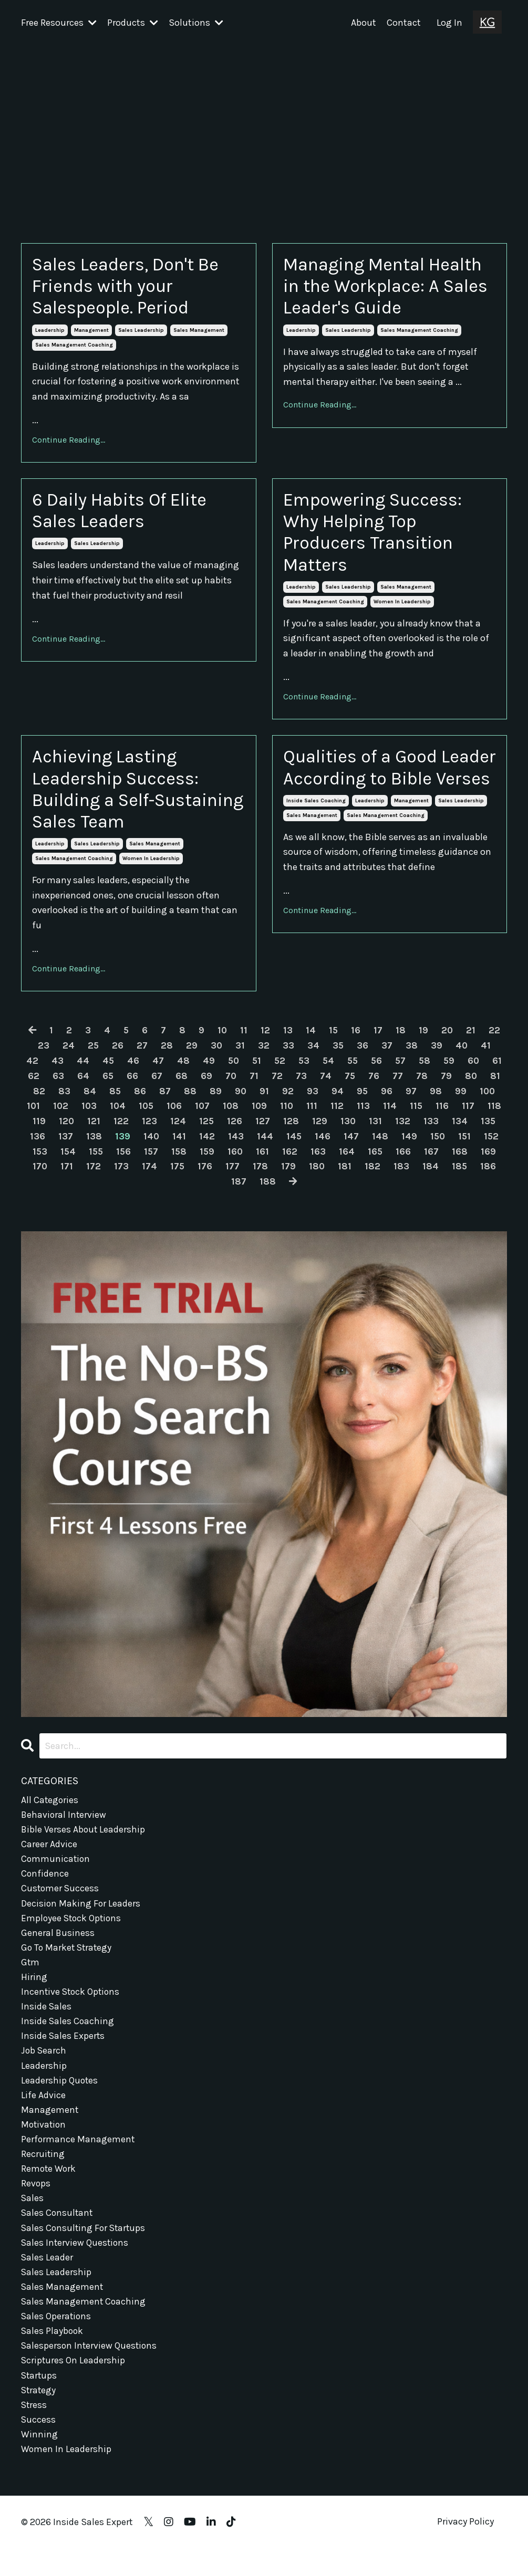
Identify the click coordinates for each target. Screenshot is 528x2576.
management (91, 333)
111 (355, 1118)
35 (338, 1057)
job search (44, 2069)
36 (363, 1057)
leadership (50, 333)
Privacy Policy (465, 2550)
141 (234, 1148)
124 (233, 1132)
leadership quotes (60, 2098)
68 (204, 1087)
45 (116, 1072)
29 (191, 1057)
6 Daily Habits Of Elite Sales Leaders (127, 515)
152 (65, 1163)
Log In (449, 22)
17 (378, 1042)
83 (90, 1102)
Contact (404, 22)
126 (289, 1132)
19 (424, 1042)
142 (262, 1148)
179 (345, 1178)
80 (495, 1087)
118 (67, 1132)
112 (380, 1118)
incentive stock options (71, 2008)
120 (121, 1132)
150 (493, 1148)
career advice (49, 1857)
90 (267, 1102)
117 (40, 1132)
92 (314, 1102)
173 (178, 1178)
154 (122, 1163)
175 (234, 1178)
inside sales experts (63, 2053)
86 (166, 1102)
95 (389, 1102)
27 (141, 1057)
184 (488, 1178)
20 (448, 1042)
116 (486, 1118)
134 (35, 1148)
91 (290, 1102)
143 (290, 1148)
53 (314, 1072)
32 (264, 1057)
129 (374, 1132)
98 (463, 1102)
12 (265, 1042)
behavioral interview (64, 1826)
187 (267, 1193)
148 (435, 1148)
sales (32, 2220)
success (38, 2447)
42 (40, 1072)
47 (166, 1072)
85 (140, 1102)
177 (290, 1178)
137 (119, 1148)
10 (222, 1042)
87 (190, 1102)
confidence (45, 1887)
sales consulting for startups (84, 2250)
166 (461, 1163)
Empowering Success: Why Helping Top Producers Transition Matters (378, 538)
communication (56, 1872)
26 (117, 1057)
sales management (198, 333)
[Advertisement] (264, 124)
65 (130, 1087)
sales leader (47, 2280)
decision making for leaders (81, 1917)
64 (105, 1087)
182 (430, 1178)
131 (431, 1132)
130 (403, 1132)
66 (155, 1087)
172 (150, 1178)
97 (437, 1102)
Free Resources (59, 22)
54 (340, 1072)
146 (378, 1148)
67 (179, 1087)
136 (91, 1148)
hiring (34, 1993)
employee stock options (72, 1933)
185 (210, 1193)
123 (204, 1132)
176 (262, 1178)
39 (437, 1057)
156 (179, 1163)
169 (68, 1178)
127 (317, 1132)
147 (406, 1148)
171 (123, 1178)
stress (34, 2431)
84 (115, 1102)
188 (296, 1193)
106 (215, 1118)
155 (150, 1163)
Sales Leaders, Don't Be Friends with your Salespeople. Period (132, 287)
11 (243, 1042)
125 (261, 1132)
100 (43, 1118)
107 (244, 1118)
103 (128, 1118)
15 (333, 1042)
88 (216, 1102)
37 (387, 1057)
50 (242, 1072)
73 (324, 1087)
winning (39, 2462)
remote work (49, 2189)
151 (37, 1163)
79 (469, 1087)
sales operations (56, 2341)
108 (273, 1118)
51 (266, 1072)
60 (488, 1072)
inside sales (46, 2023)
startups (39, 2401)
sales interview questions (75, 2265)
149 (464, 1148)
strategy (39, 2416)
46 (142, 1072)
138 (148, 1148)
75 (373, 1087)
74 (349, 1087)
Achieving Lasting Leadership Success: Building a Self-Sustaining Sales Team (131, 798)
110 (330, 1118)
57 (413, 1072)
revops (36, 2205)
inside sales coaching (316, 833)
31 (240, 1057)
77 (421, 1087)
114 (433, 1118)
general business (58, 1947)
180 (374, 1178)
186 (239, 1193)
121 (148, 1132)
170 (96, 1178)
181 (402, 1178)
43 (65, 1072)
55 (364, 1072)
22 (495, 1042)
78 (445, 1087)
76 (397, 1087)
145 (349, 1148)
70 (254, 1087)
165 (433, 1163)
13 (288, 1042)
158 (235, 1163)
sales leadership (141, 333)
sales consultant (58, 2235)
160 (293, 1163)
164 (404, 1163)
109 (302, 1118)
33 (288, 1057)
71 (277, 1087)
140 (206, 1148)
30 (216, 1057)
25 (92, 1057)
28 (166, 1057)
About (363, 22)
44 (91, 1072)
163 (376, 1163)
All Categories (50, 1811)
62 (55, 1087)
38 (412, 1057)
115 (460, 1118)
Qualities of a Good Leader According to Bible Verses (370, 787)
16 (356, 1042)
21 (472, 1042)
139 (176, 1148)
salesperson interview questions (90, 2371)
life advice (43, 2114)
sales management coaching (74, 347)
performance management (78, 2159)
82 (64, 1102)
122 (175, 1132)
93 (339, 1102)
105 (186, 1118)
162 (347, 1163)
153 (93, 1163)
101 (71, 1118)
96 (413, 1102)
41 (487, 1057)
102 (99, 1118)
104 (157, 1118)
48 (191, 1072)
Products (132, 22)
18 (401, 1042)
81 (40, 1102)
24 (67, 1057)
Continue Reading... (68, 442)
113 (406, 1118)
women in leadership (402, 608)
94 (364, 1102)
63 (80, 1087)
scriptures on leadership (73, 2386)
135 (63, 1148)
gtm (30, 1978)
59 (463, 1072)
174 (206, 1178)
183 (459, 1178)
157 (207, 1163)
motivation (44, 2144)
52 (290, 1072)
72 (300, 1087)
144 (320, 1148)
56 (389, 1072)
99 (487, 1102)
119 (93, 1132)
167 (489, 1163)
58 (438, 1072)
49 (217, 1072)
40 (462, 1057)
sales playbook (53, 2356)
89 (241, 1102)
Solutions (196, 22)
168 (39, 1178)
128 (346, 1132)
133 (486, 1132)
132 (458, 1132)
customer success (60, 1902)
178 (317, 1178)
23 (42, 1057)
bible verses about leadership (84, 1842)
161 (320, 1163)
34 (313, 1057)
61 (32, 1087)
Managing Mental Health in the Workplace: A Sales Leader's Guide (365, 299)
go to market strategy (68, 1962)
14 (311, 1042)
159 (264, 1163)
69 (229, 1087)
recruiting (43, 2174)
